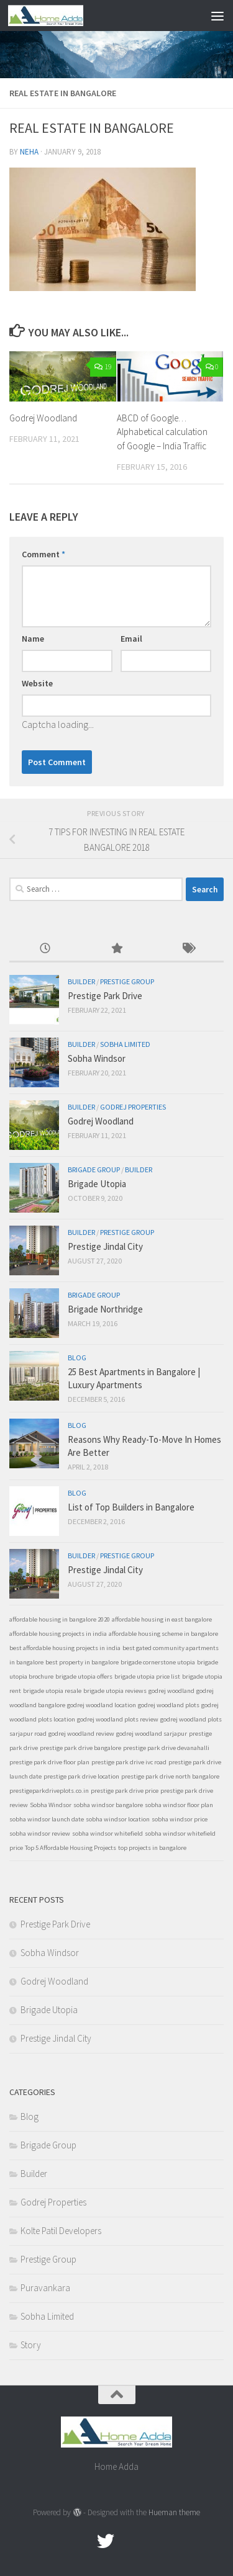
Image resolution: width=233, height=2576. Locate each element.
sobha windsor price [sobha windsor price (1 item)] (180, 1819)
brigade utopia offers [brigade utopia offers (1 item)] (83, 1676)
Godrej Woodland (43, 418)
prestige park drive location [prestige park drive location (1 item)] (81, 1776)
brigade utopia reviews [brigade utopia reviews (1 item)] (115, 1691)
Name (33, 638)
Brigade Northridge (105, 1309)
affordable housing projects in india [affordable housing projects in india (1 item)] (58, 1634)
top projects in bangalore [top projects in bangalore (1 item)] (152, 1848)
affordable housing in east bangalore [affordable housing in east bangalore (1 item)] (162, 1619)
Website (37, 683)
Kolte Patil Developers (61, 2231)
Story (31, 2345)
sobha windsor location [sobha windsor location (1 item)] (118, 1819)
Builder (81, 981)
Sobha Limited (125, 1044)
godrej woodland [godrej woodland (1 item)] (171, 1691)
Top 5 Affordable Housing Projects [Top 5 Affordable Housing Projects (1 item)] (70, 1848)
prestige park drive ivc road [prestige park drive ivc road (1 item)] (129, 1762)
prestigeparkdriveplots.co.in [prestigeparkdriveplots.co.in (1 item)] (49, 1791)
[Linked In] (150, 2541)
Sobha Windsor (97, 1058)
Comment (43, 554)
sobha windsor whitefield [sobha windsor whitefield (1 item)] (107, 1833)
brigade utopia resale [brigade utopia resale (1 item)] (52, 1691)
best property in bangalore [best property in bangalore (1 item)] (82, 1662)
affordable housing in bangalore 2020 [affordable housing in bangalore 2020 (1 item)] (59, 1619)
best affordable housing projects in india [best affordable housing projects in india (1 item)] (65, 1648)
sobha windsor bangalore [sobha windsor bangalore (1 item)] (108, 1805)
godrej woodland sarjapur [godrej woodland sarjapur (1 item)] (151, 1734)
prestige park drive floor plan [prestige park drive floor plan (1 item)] (49, 1762)
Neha (29, 151)
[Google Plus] (128, 2541)
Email (131, 638)
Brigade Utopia (97, 1184)
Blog (77, 1357)
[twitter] (105, 2541)
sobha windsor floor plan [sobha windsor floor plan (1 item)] (179, 1805)
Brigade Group (94, 1169)
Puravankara (45, 2288)
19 (102, 366)
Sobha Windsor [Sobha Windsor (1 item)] (50, 1805)
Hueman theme (174, 2512)
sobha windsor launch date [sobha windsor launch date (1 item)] (46, 1819)
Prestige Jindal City (105, 1246)
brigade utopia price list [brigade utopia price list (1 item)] (147, 1676)
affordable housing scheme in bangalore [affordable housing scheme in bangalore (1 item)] (163, 1634)
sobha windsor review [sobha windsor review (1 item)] (39, 1833)
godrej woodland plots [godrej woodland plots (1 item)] (168, 1705)
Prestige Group (127, 981)
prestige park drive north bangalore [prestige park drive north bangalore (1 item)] (170, 1776)
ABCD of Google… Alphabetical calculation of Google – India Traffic (162, 432)
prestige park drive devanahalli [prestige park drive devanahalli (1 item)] (166, 1748)
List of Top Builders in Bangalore (131, 1507)
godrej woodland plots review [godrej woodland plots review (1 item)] (117, 1719)
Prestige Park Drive (105, 996)
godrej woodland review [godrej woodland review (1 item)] (81, 1734)
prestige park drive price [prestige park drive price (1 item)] (124, 1791)
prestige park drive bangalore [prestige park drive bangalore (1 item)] (80, 1748)
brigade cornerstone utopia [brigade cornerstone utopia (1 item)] (158, 1662)
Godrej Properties (133, 1106)
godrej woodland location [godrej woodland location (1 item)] (101, 1705)
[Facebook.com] (83, 2541)
